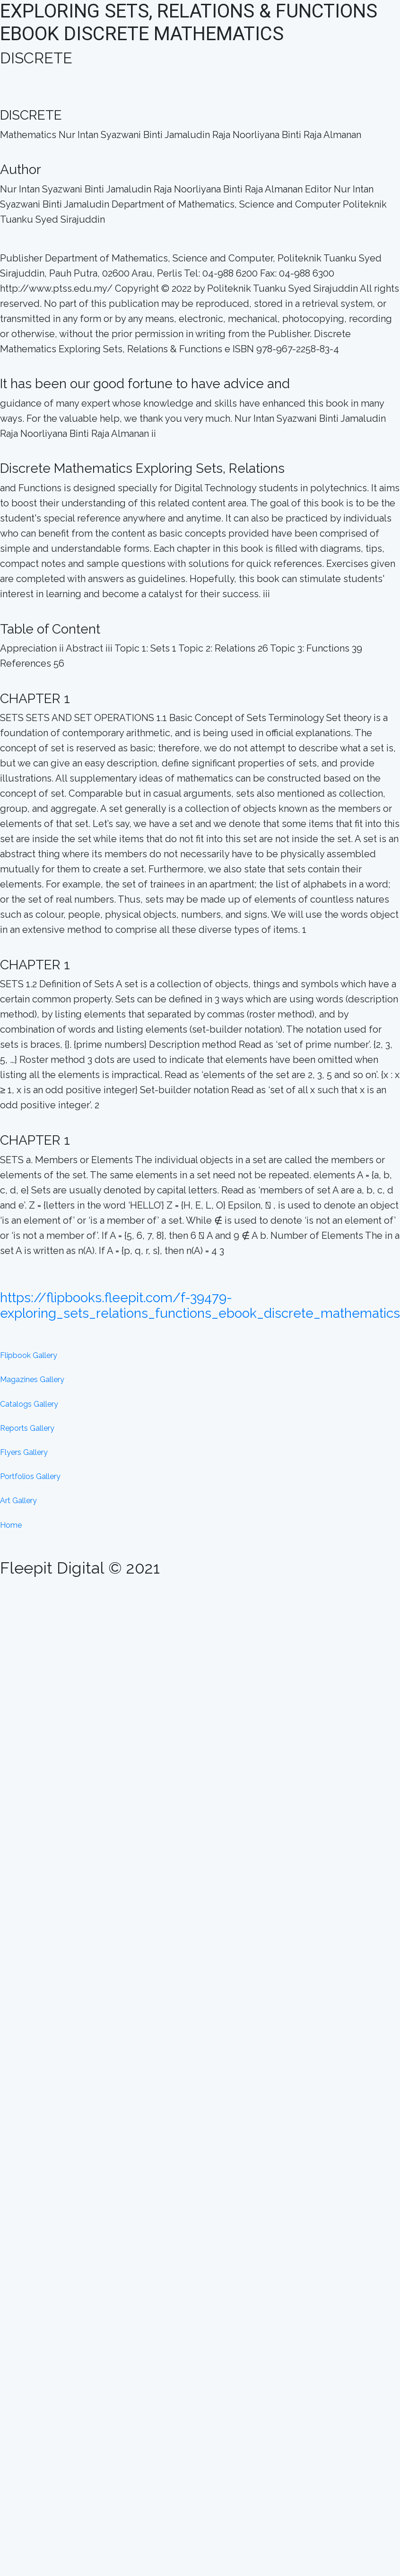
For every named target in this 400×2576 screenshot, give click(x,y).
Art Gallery (18, 1500)
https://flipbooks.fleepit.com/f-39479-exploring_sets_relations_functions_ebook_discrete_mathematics (200, 1306)
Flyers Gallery (24, 1452)
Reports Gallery (27, 1428)
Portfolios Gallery (30, 1476)
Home (11, 1525)
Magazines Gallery (32, 1379)
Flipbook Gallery (28, 1355)
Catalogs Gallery (29, 1404)
